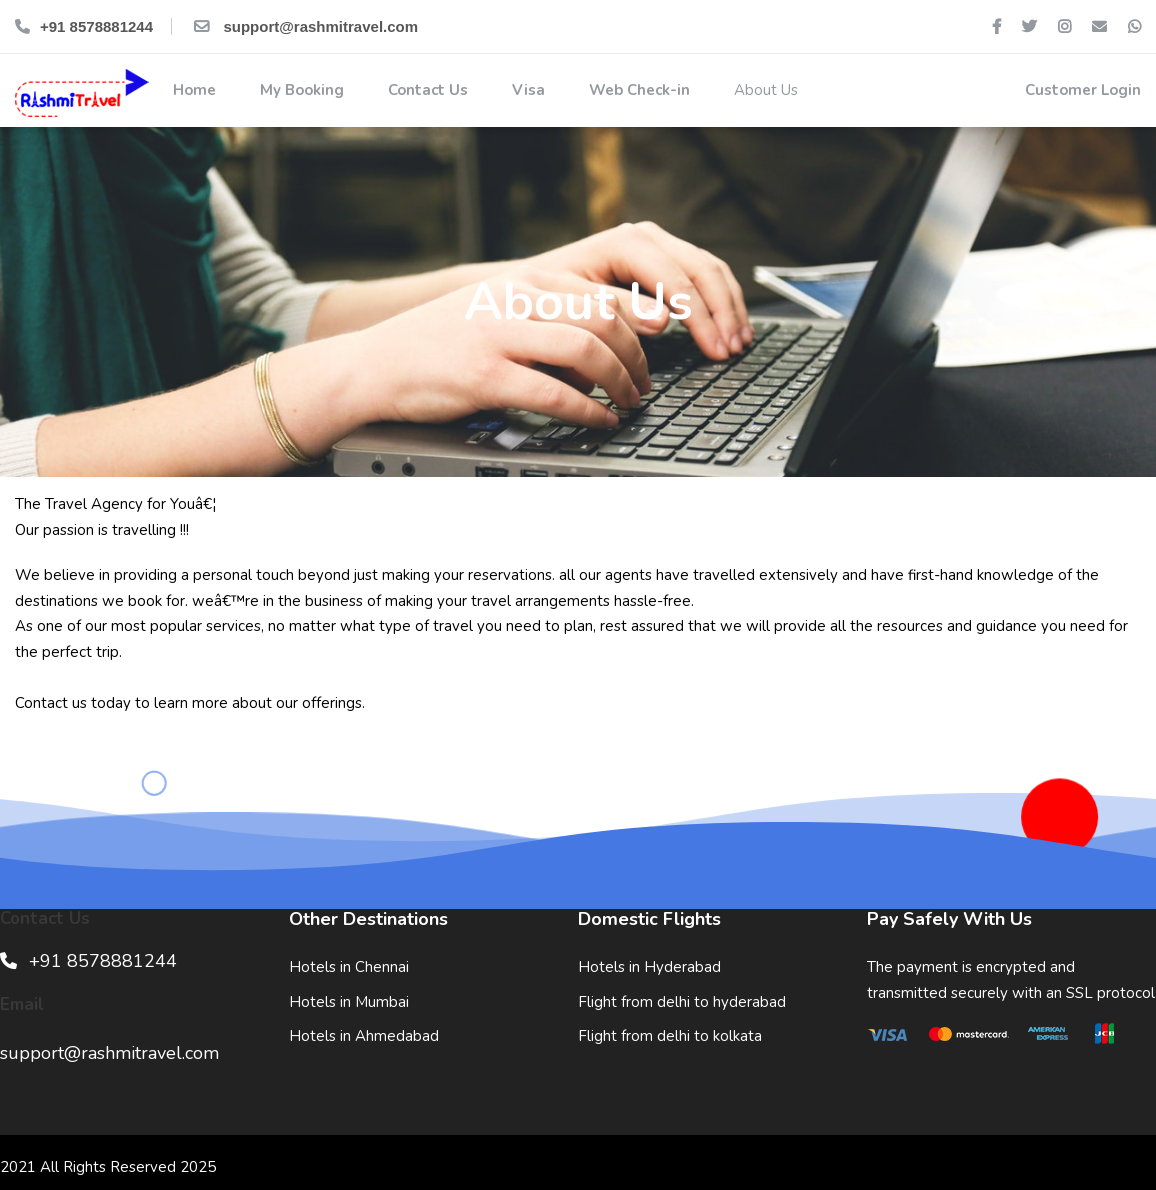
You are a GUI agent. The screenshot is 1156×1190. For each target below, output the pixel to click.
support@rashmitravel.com (304, 26)
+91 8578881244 (84, 26)
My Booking (300, 90)
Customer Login (1081, 90)
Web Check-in (637, 90)
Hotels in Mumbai (349, 1002)
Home (192, 90)
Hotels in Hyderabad (649, 967)
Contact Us (426, 90)
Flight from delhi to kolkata (670, 1036)
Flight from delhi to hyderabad (682, 1002)
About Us (764, 90)
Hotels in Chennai (349, 967)
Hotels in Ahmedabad (364, 1036)
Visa (526, 90)
